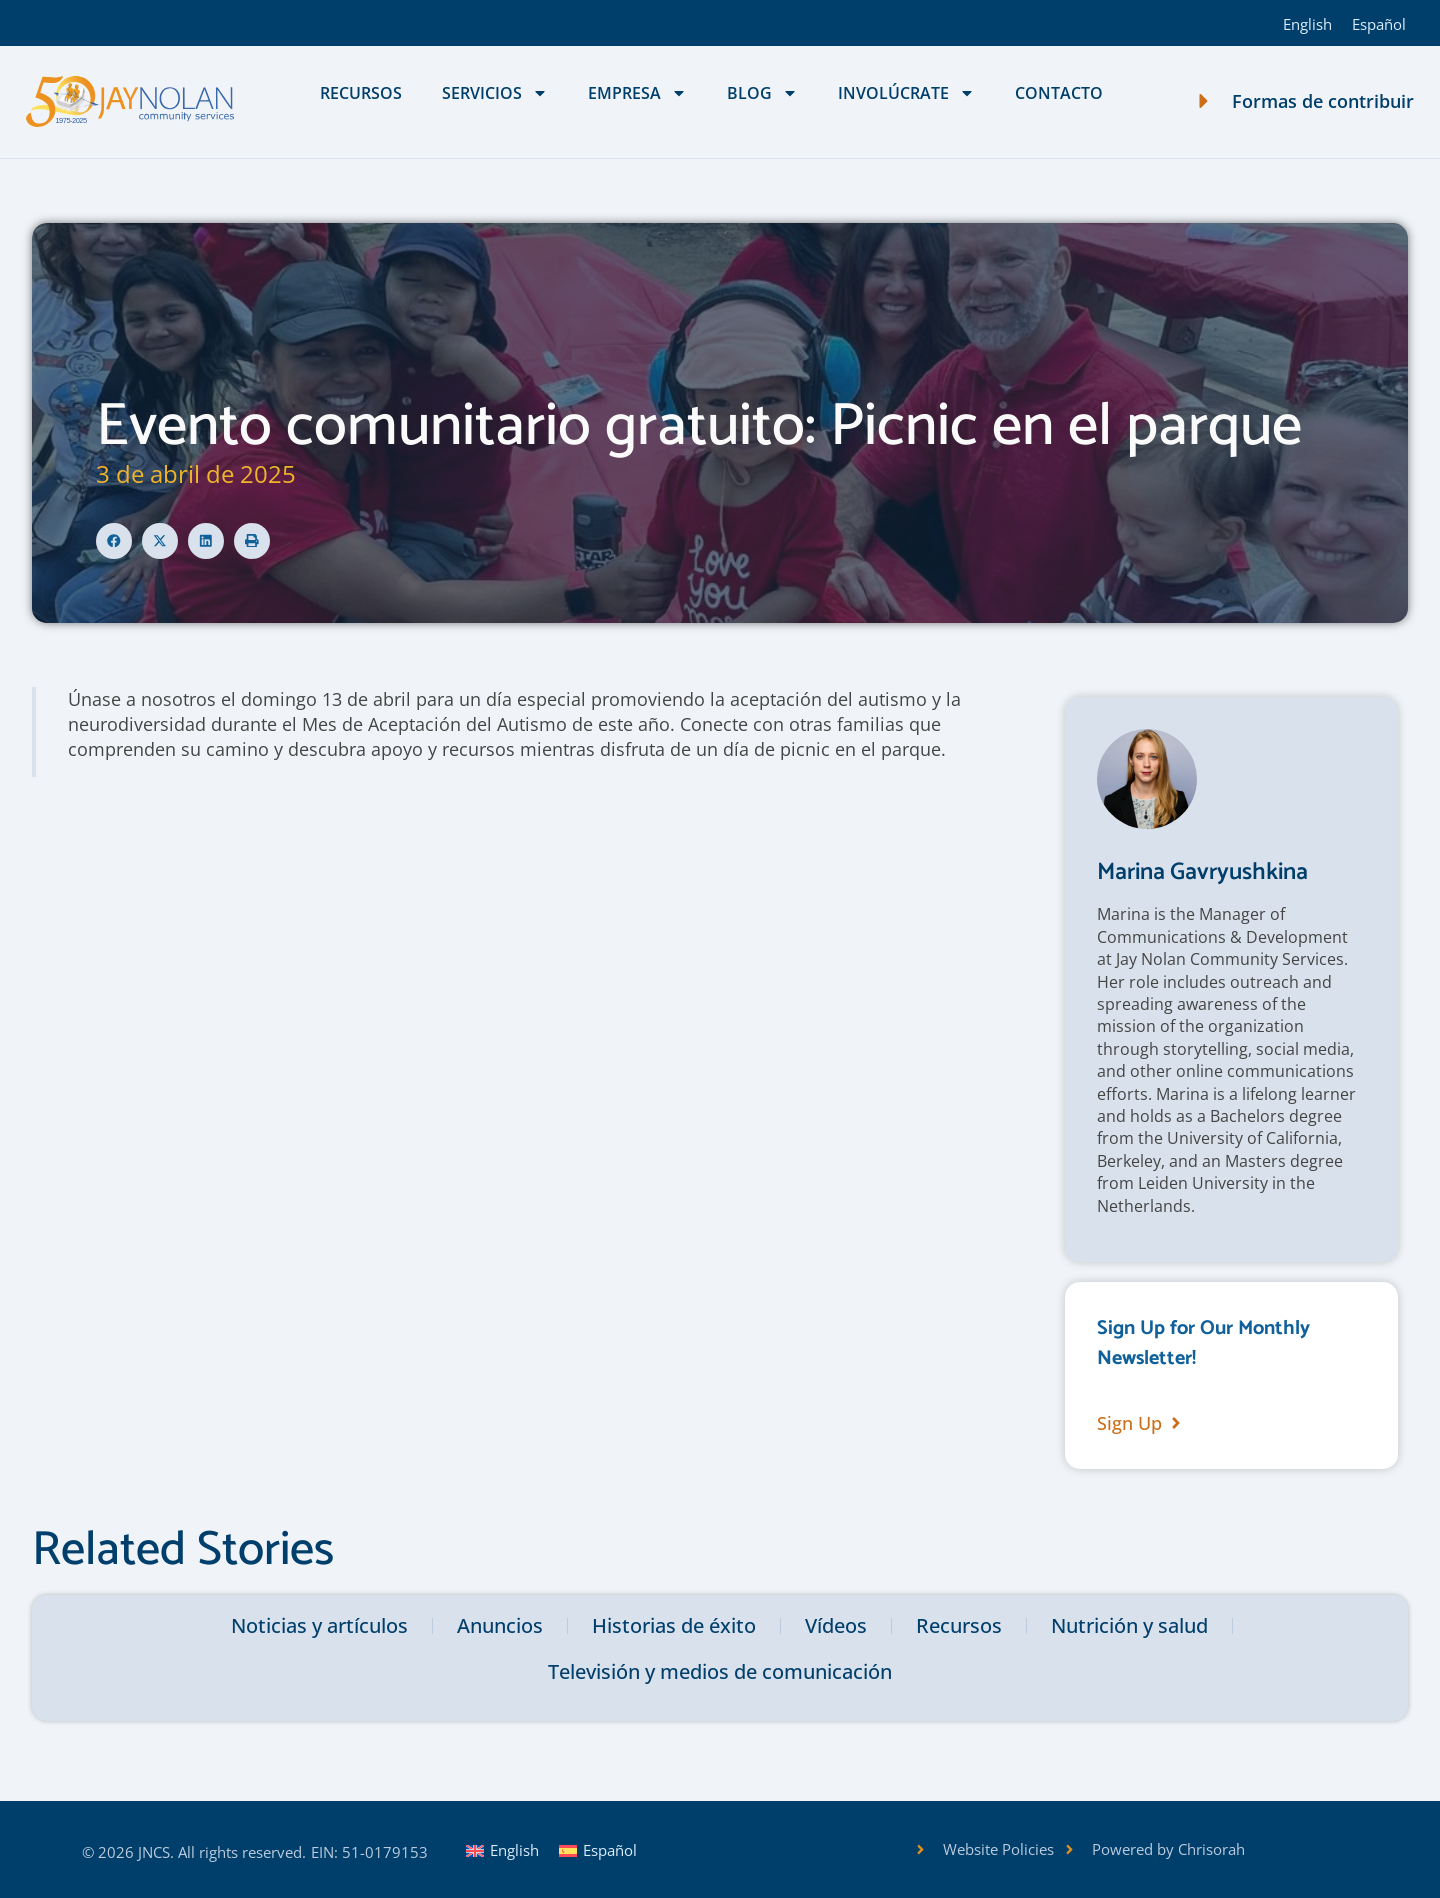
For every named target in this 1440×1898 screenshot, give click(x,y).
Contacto (1059, 93)
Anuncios (500, 1625)
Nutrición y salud (1129, 1625)
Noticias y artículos (319, 1625)
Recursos (361, 93)
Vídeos (836, 1625)
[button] (114, 541)
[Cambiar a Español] (1379, 23)
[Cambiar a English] (1307, 23)
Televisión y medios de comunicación (720, 1671)
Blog (762, 93)
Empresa (637, 93)
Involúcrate (906, 93)
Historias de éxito (674, 1625)
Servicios (495, 93)
